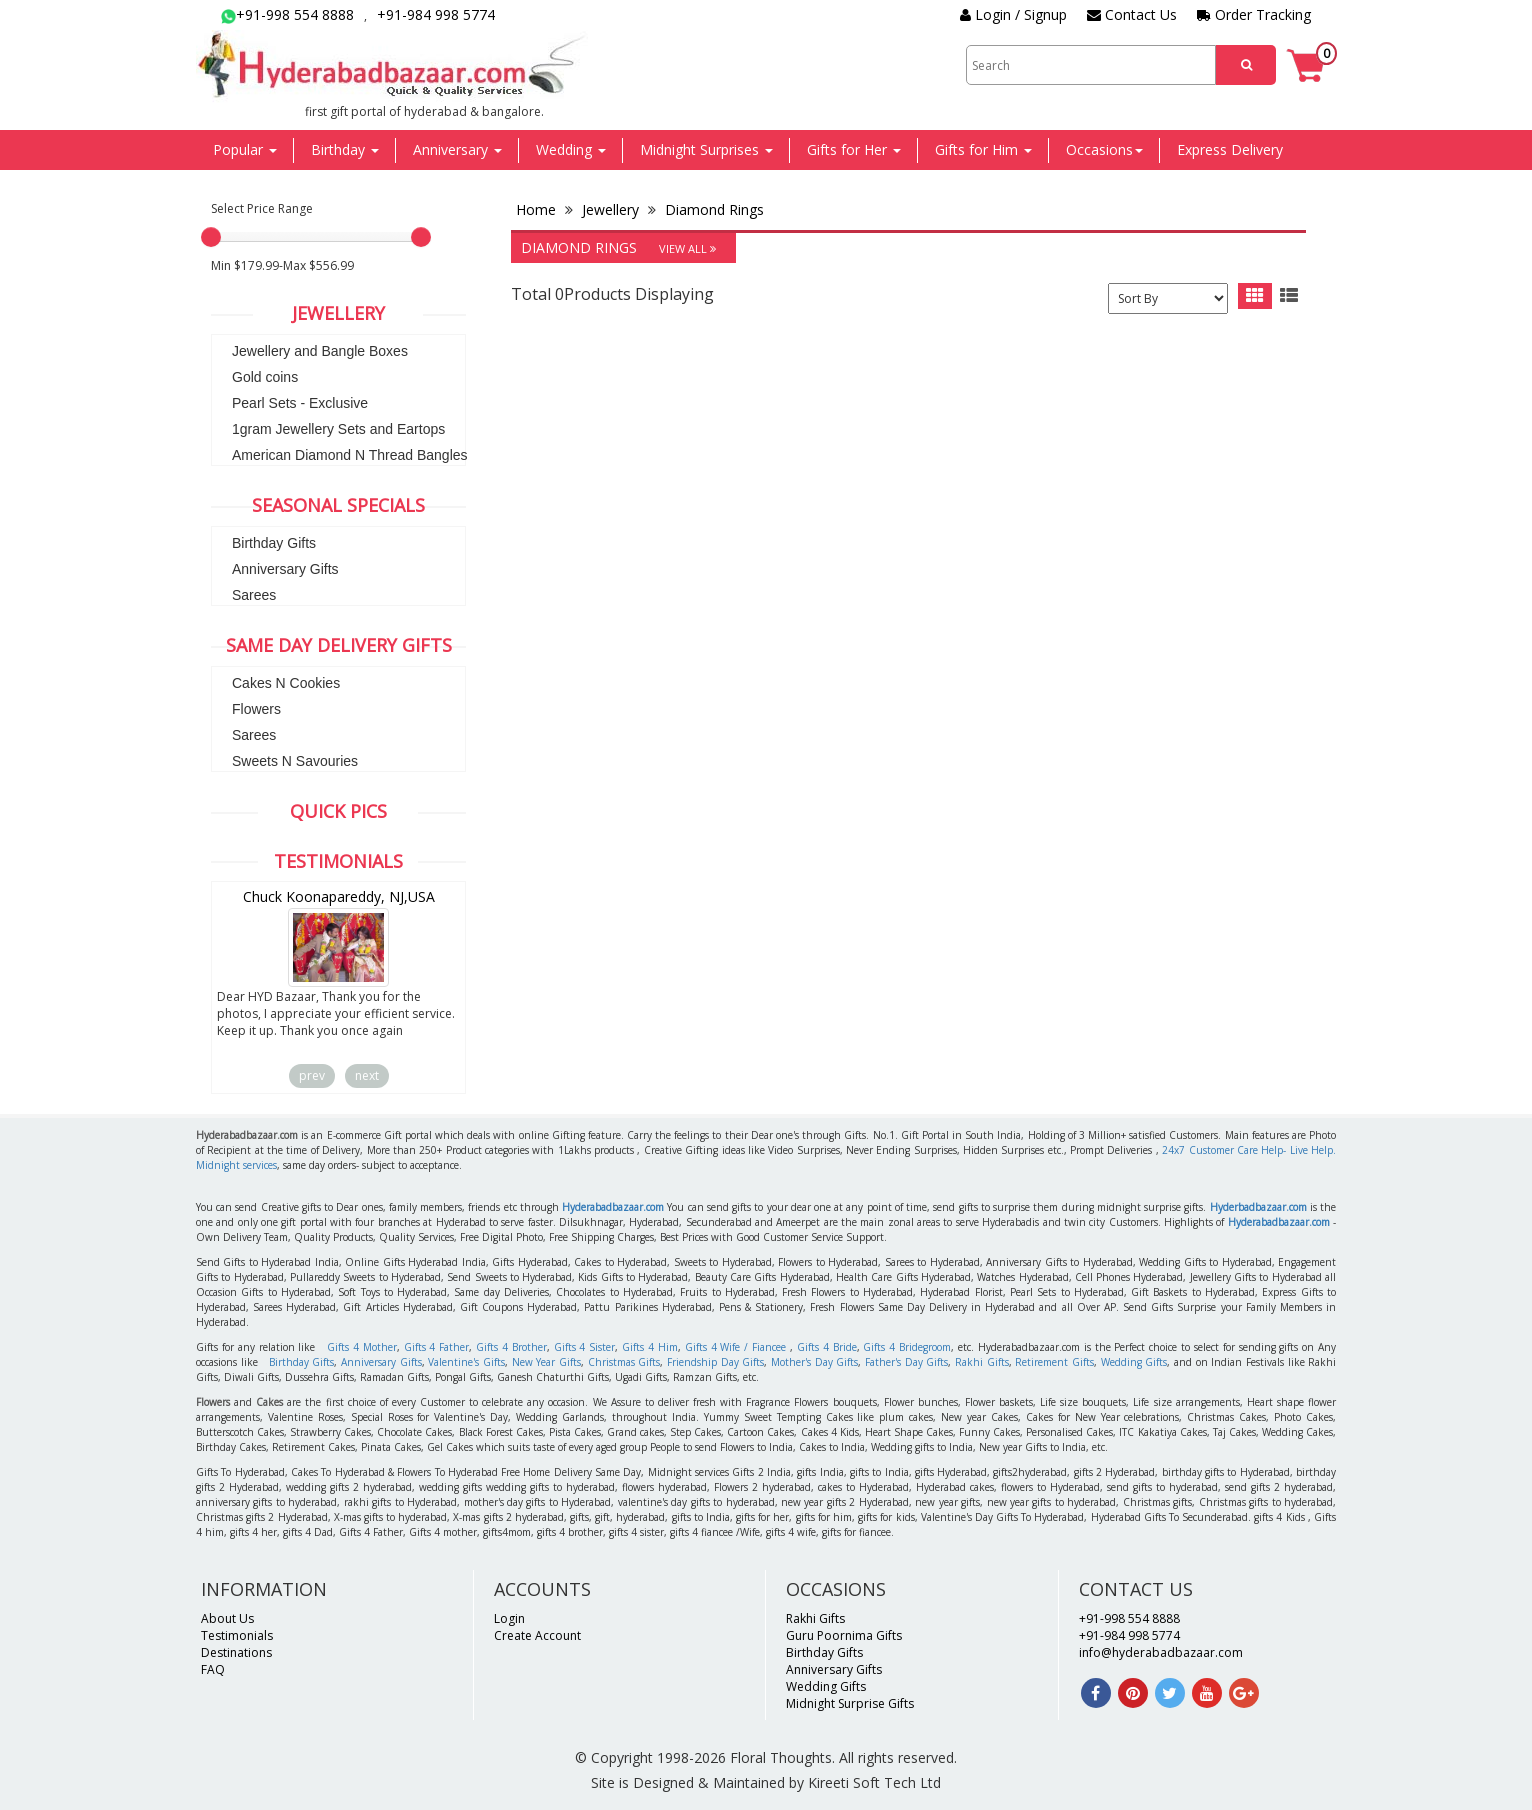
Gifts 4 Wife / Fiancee (735, 1347)
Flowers (256, 709)
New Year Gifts (546, 1362)
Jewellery (610, 209)
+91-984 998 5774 (436, 14)
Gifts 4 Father (437, 1347)
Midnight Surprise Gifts (850, 1703)
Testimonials (237, 1635)
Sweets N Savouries (295, 761)
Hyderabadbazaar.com (613, 1207)
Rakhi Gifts (982, 1362)
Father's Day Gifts (906, 1362)
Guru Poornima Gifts (844, 1635)
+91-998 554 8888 (287, 14)
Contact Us (1132, 14)
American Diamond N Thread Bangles (350, 455)
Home (538, 209)
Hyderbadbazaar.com (1258, 1207)
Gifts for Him (983, 149)
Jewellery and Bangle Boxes (320, 351)
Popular (245, 149)
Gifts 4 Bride (827, 1347)
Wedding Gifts (1134, 1362)
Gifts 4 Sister (585, 1347)
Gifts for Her (854, 149)
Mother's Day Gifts (814, 1362)
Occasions (1104, 149)
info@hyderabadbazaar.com (1161, 1652)
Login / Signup (1013, 14)
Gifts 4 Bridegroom (907, 1347)
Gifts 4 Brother (511, 1347)
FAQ (213, 1669)
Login (509, 1618)
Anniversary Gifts (285, 569)
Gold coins (265, 377)
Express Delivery (1230, 149)
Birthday (345, 149)
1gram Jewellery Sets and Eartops (338, 429)
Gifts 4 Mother (362, 1347)
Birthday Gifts (274, 543)
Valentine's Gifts (466, 1362)
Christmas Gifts (624, 1362)
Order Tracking (1254, 14)
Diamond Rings (712, 209)
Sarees (254, 595)
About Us (227, 1618)
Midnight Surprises (706, 149)
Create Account (537, 1635)
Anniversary (457, 149)
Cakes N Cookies (286, 683)
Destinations (236, 1652)
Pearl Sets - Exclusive (300, 403)
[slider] (211, 237)
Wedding (571, 149)
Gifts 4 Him (650, 1347)
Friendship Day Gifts (715, 1362)
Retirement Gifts (1054, 1362)
